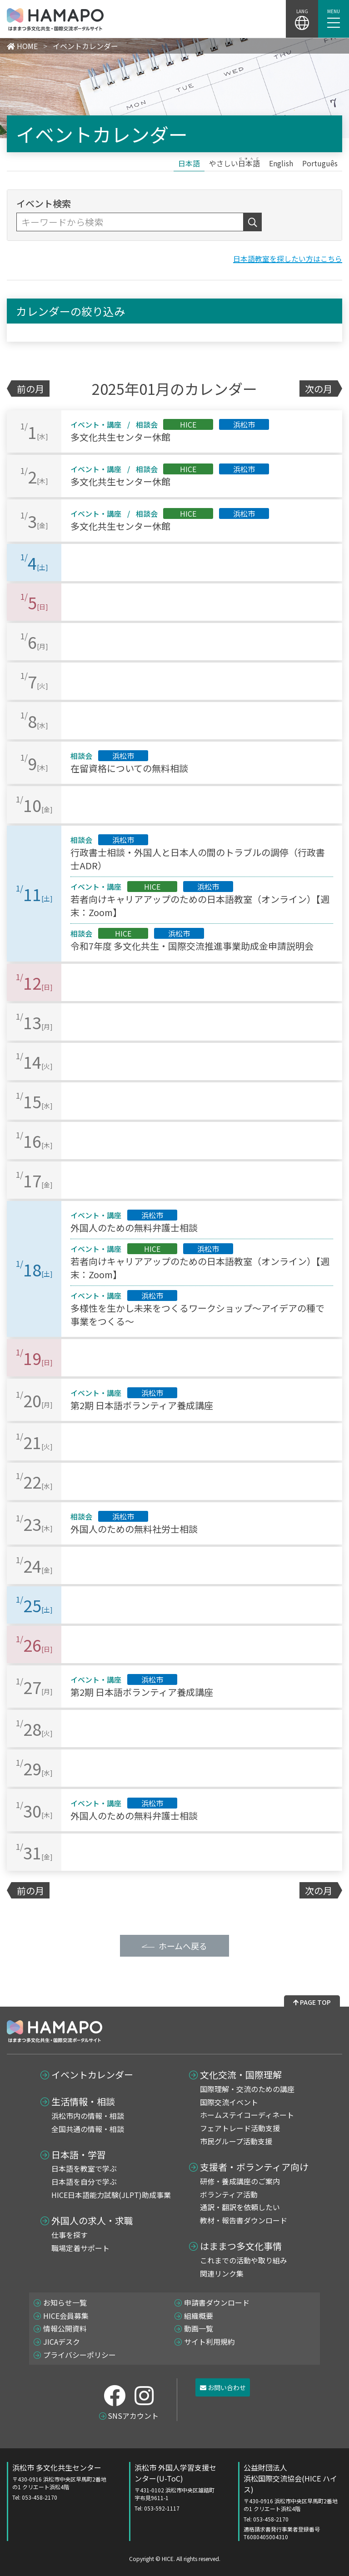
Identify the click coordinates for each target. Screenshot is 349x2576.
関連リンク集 (222, 2273)
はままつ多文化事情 (241, 2246)
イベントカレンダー (92, 2074)
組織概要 (198, 2315)
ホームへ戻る (183, 1946)
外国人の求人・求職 (92, 2220)
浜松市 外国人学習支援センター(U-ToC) (177, 2487)
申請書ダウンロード (216, 2302)
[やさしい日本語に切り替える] (234, 163)
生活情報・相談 (83, 2101)
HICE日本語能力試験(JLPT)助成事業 (111, 2194)
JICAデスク (61, 2341)
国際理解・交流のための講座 (247, 2088)
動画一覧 (198, 2328)
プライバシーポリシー (79, 2354)
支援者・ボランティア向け (254, 2167)
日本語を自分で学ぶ (84, 2181)
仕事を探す (69, 2234)
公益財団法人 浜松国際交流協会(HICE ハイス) (293, 2501)
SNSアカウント (133, 2415)
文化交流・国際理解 (241, 2074)
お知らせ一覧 (65, 2302)
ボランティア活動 (229, 2194)
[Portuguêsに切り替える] (320, 163)
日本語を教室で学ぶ (84, 2168)
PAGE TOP (312, 2002)
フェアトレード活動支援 (240, 2128)
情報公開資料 (65, 2328)
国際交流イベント (229, 2102)
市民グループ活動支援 (236, 2141)
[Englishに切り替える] (281, 163)
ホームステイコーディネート (247, 2114)
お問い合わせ (223, 2387)
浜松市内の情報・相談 (87, 2115)
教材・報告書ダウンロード (243, 2220)
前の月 (30, 388)
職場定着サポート (80, 2247)
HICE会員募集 (66, 2315)
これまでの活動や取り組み (243, 2260)
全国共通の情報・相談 (87, 2128)
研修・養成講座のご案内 (240, 2181)
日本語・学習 (78, 2154)
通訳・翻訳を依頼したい (240, 2207)
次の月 (318, 388)
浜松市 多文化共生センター (61, 2481)
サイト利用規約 (209, 2341)
